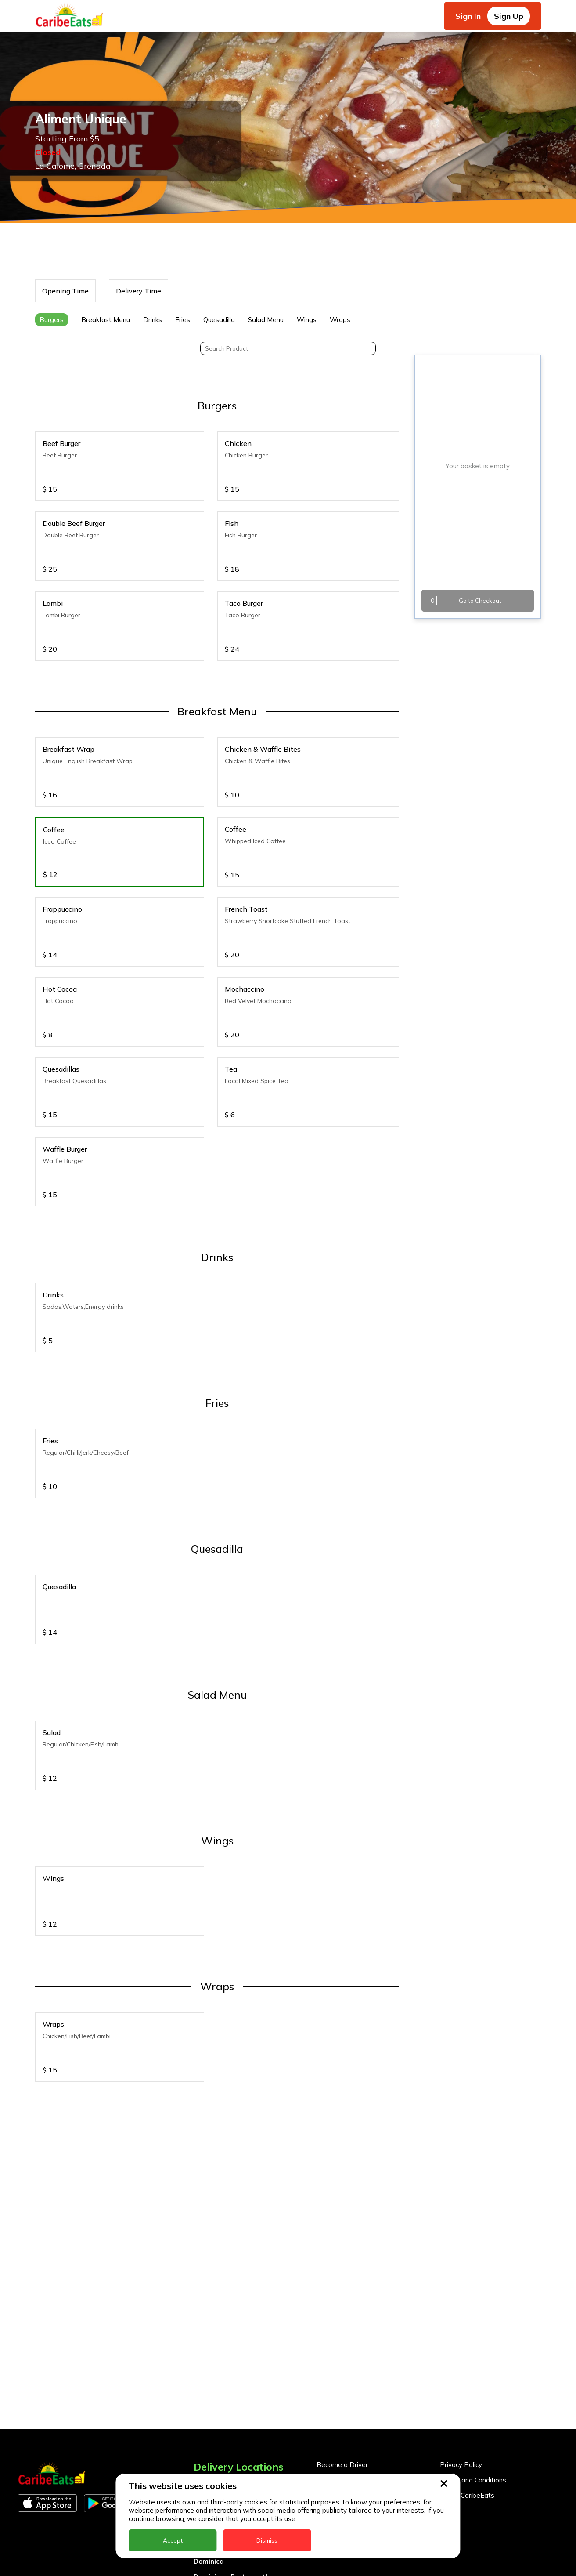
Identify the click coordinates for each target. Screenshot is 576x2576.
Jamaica (207, 2385)
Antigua (207, 2262)
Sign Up (508, 16)
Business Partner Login (352, 2258)
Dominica (209, 2323)
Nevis (202, 2416)
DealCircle (210, 2308)
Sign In (468, 16)
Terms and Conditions (473, 2242)
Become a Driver (342, 2227)
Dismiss (266, 2540)
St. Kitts (207, 2462)
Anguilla (207, 2247)
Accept (173, 2540)
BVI (199, 2277)
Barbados (210, 2293)
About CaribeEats (467, 2258)
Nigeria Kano (215, 2431)
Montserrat (212, 2400)
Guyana (206, 2370)
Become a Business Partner (359, 2242)
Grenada (208, 2354)
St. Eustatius (215, 2446)
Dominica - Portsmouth (232, 2339)
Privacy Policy (461, 2227)
